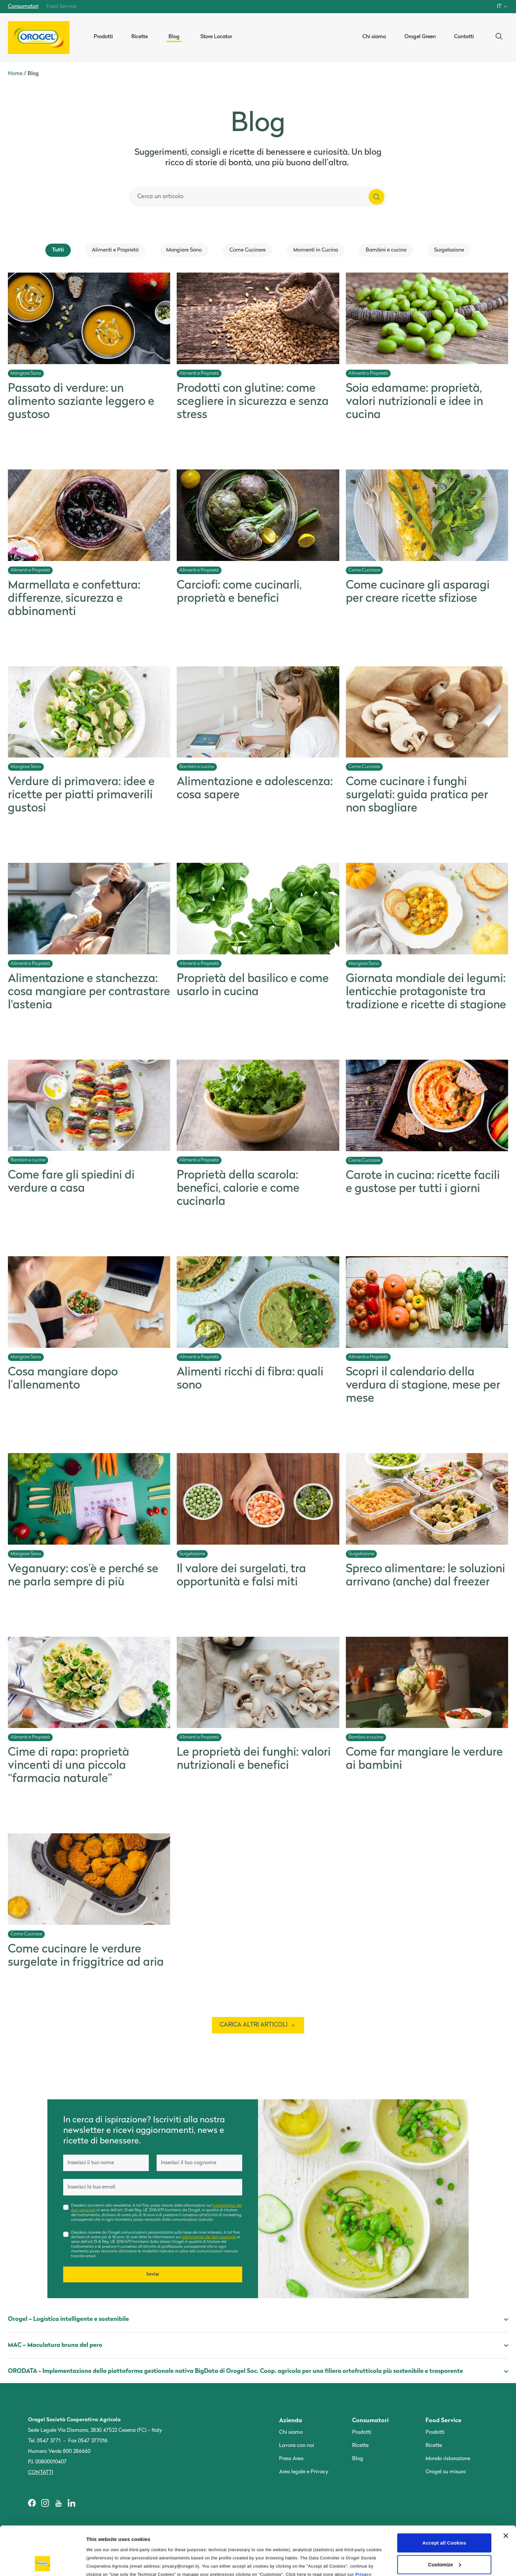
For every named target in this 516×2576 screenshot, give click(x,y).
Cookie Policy (125, 2537)
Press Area (291, 2458)
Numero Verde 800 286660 (59, 2451)
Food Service (61, 6)
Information (100, 2563)
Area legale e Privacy (303, 2472)
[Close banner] (505, 2490)
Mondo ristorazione (448, 2458)
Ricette (360, 2445)
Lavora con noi (296, 2445)
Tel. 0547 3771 (44, 2441)
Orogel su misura (446, 2472)
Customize (444, 2518)
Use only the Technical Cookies (444, 2540)
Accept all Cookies (444, 2497)
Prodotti (361, 2432)
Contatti (40, 2472)
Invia (152, 2274)
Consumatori (23, 6)
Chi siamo (291, 2432)
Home (15, 73)
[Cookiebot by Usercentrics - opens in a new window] (42, 2563)
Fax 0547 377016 (88, 2441)
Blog (357, 2458)
